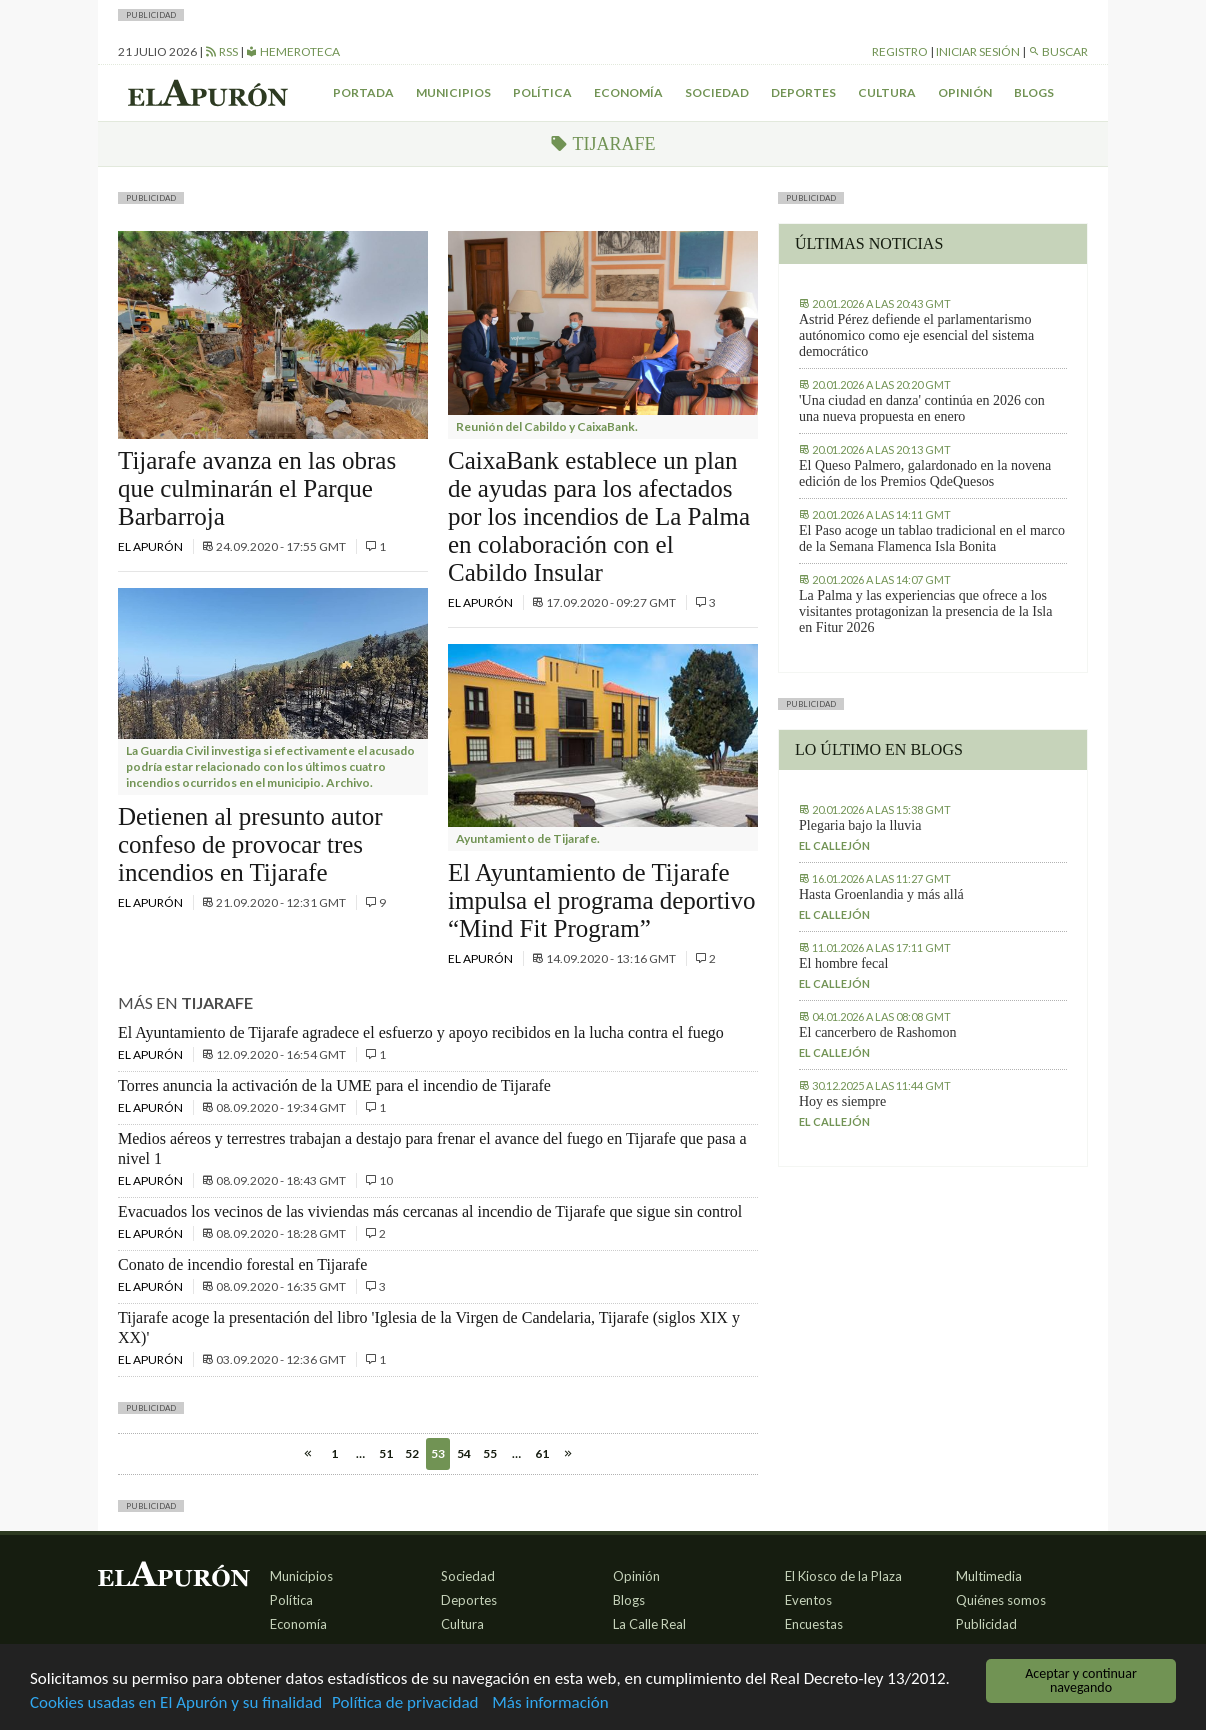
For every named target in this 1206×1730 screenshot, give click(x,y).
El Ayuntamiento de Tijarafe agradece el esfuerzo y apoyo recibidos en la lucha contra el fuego (421, 1032)
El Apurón (151, 546)
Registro (900, 51)
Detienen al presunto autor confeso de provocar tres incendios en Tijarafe (250, 844)
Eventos (808, 1600)
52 (412, 1453)
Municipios (453, 92)
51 (386, 1453)
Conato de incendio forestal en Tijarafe (242, 1264)
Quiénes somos (1001, 1600)
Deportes (803, 92)
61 (542, 1453)
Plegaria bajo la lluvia (860, 825)
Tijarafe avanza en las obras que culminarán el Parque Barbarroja (257, 488)
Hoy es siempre (842, 1101)
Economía (628, 92)
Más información (550, 1703)
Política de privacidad (405, 1703)
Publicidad (986, 1624)
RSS (221, 51)
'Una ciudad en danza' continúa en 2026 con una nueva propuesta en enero (922, 408)
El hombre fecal (843, 963)
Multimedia (989, 1576)
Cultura (887, 92)
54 (464, 1453)
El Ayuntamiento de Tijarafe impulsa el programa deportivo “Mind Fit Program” (602, 900)
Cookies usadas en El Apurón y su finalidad (176, 1703)
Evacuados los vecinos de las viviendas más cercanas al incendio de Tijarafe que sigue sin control (430, 1211)
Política (542, 92)
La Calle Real (649, 1624)
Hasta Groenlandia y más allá (881, 894)
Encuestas (814, 1624)
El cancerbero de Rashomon (877, 1032)
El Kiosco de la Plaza (843, 1576)
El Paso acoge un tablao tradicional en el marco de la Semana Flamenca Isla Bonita (932, 538)
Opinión (965, 92)
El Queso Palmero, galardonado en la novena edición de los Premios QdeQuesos (925, 473)
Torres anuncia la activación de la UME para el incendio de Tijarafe (334, 1085)
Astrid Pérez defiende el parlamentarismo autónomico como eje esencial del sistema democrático (916, 335)
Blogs (1034, 92)
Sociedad (717, 92)
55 (490, 1453)
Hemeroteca (293, 51)
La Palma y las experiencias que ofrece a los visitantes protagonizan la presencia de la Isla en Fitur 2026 (925, 611)
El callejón (834, 845)
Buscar (1058, 51)
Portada (363, 92)
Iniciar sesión (978, 51)
